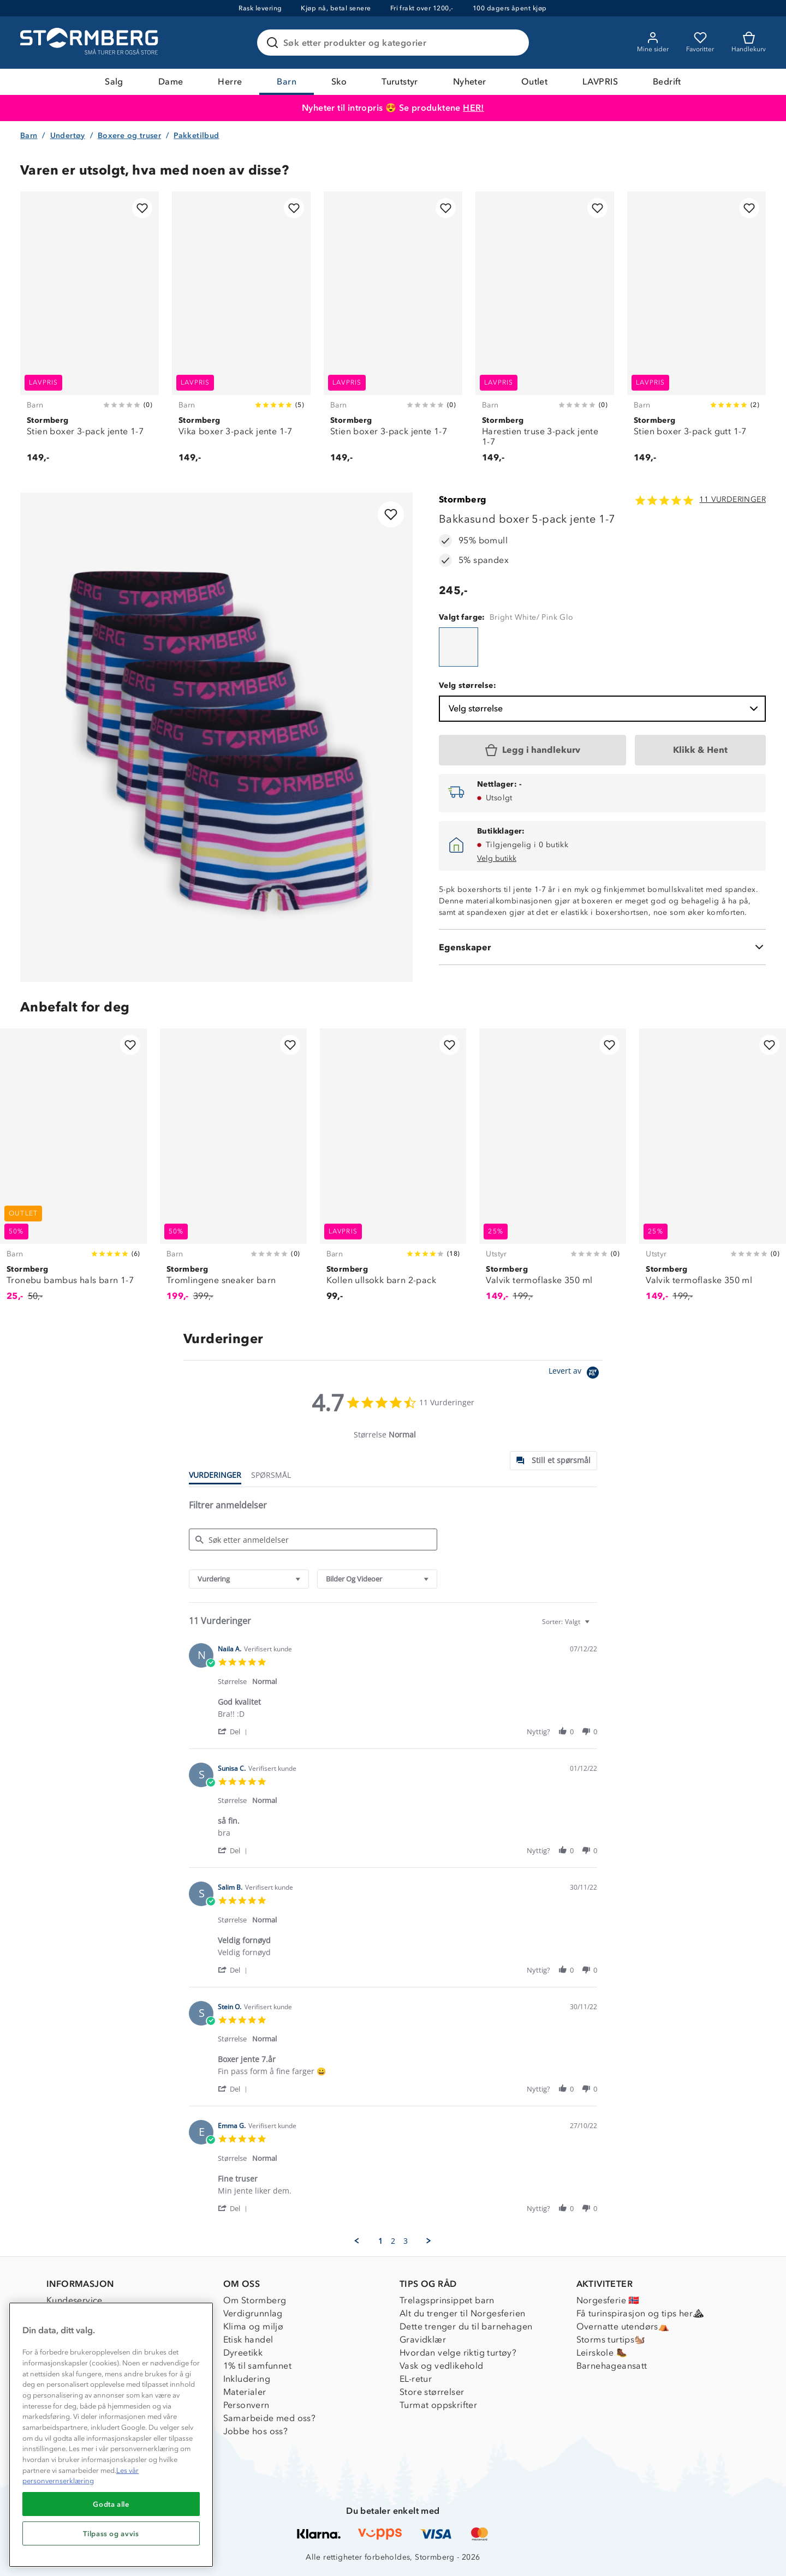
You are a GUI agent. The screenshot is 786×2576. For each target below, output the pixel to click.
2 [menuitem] (393, 2241)
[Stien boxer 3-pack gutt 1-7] (696, 333)
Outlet (534, 81)
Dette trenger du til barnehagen (466, 2326)
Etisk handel (248, 2339)
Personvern (246, 2405)
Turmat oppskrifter (438, 2405)
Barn (286, 81)
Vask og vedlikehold (442, 2366)
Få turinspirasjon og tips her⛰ (640, 2313)
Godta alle (111, 2504)
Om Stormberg (255, 2300)
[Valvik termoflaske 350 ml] (552, 1171)
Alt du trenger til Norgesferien (462, 2313)
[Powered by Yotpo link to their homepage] (576, 1374)
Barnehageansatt (611, 2366)
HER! (473, 108)
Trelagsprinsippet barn (447, 2300)
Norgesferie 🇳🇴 (608, 2300)
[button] (234, 1731)
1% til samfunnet (257, 2366)
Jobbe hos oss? (255, 2431)
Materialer (244, 2392)
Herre (230, 81)
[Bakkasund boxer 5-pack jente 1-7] (458, 647)
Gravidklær (423, 2339)
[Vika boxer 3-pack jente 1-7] (241, 333)
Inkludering (246, 2379)
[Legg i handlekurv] (532, 750)
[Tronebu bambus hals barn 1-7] (73, 1171)
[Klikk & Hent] (700, 750)
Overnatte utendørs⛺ (623, 2326)
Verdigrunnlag (253, 2313)
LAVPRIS (600, 81)
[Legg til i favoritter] (142, 208)
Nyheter (469, 81)
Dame (170, 81)
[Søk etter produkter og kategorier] (395, 42)
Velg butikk (496, 858)
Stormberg (463, 499)
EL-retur (416, 2379)
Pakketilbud (196, 135)
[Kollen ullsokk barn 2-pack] (393, 1171)
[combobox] (249, 1579)
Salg (114, 81)
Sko (339, 81)
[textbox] (594, 1626)
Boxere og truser (129, 135)
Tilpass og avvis (111, 2533)
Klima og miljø (253, 2326)
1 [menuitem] (380, 2241)
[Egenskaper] (602, 947)
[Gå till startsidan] (90, 42)
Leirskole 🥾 (601, 2352)
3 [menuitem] (405, 2241)
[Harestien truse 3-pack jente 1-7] (544, 333)
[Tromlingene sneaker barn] (233, 1171)
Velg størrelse (604, 708)
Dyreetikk (243, 2352)
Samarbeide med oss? (269, 2418)
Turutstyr (400, 81)
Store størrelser (432, 2392)
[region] (111, 2434)
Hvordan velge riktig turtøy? (458, 2352)
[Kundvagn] (748, 42)
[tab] (553, 1460)
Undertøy (67, 135)
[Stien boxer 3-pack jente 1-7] (89, 333)
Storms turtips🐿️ (611, 2339)
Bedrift (667, 81)
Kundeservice (74, 2300)
